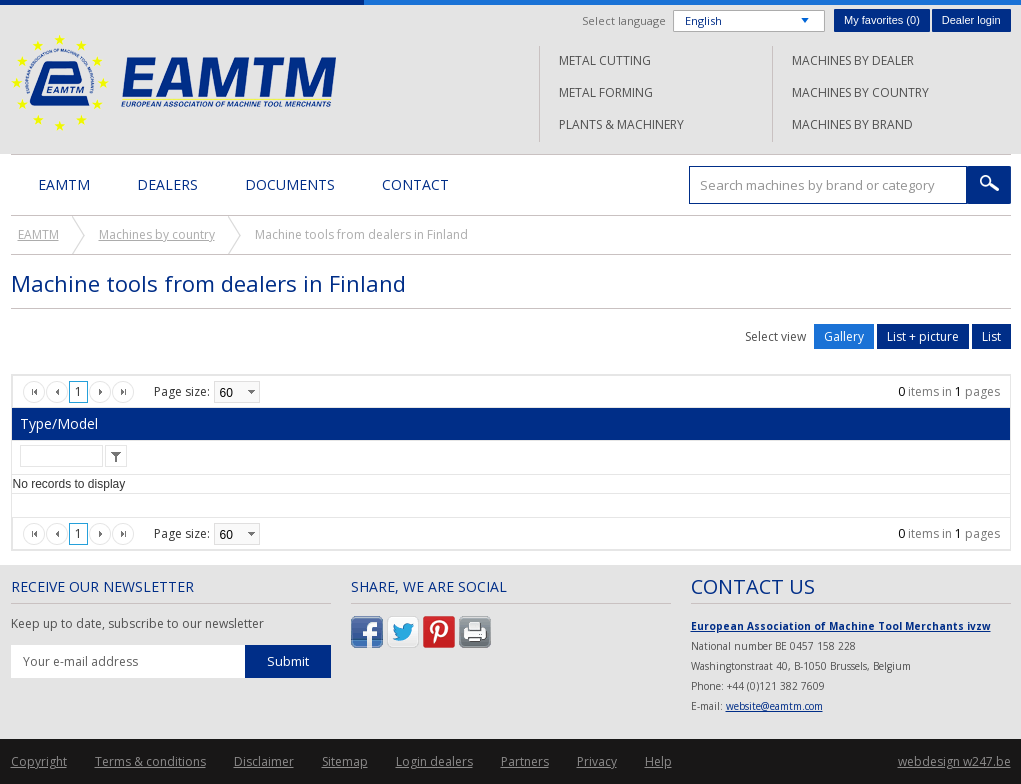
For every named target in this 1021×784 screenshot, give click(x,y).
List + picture (923, 336)
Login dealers (434, 761)
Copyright (39, 761)
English (703, 20)
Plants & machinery (621, 124)
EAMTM (173, 82)
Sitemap (345, 761)
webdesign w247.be (954, 761)
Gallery (844, 336)
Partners (525, 761)
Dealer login (971, 20)
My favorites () (882, 20)
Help (658, 761)
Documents (290, 184)
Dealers (167, 184)
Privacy (597, 761)
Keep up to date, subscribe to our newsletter (137, 624)
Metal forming (606, 92)
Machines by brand (852, 124)
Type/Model (59, 423)
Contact (415, 184)
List (991, 336)
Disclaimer (264, 761)
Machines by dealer (853, 60)
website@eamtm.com (774, 706)
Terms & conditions (150, 761)
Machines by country (860, 92)
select (251, 392)
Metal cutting (605, 60)
